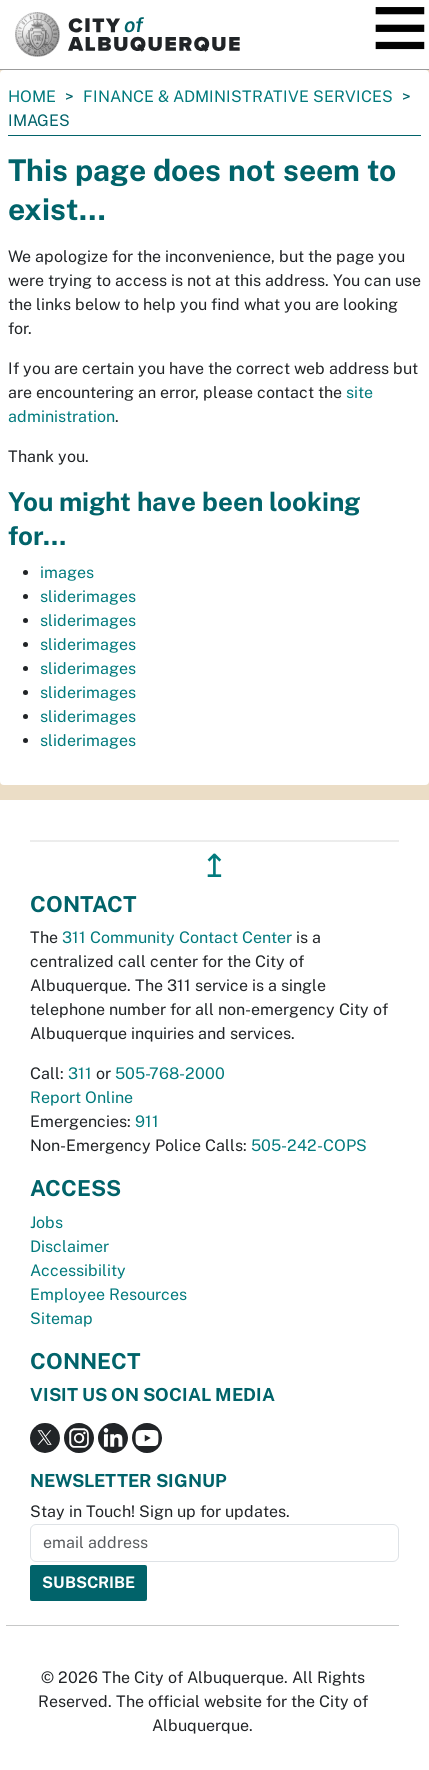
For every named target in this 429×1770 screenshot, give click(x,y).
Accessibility (78, 1270)
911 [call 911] (147, 1121)
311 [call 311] (80, 1073)
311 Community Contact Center (177, 937)
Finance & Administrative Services (238, 96)
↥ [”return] (214, 865)
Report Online (81, 1097)
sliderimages (88, 596)
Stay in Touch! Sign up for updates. (160, 1511)
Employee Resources (108, 1294)
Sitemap (61, 1318)
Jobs (46, 1222)
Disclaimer (69, 1246)
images (67, 572)
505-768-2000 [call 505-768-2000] (170, 1073)
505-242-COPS (309, 1145)
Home (32, 96)
